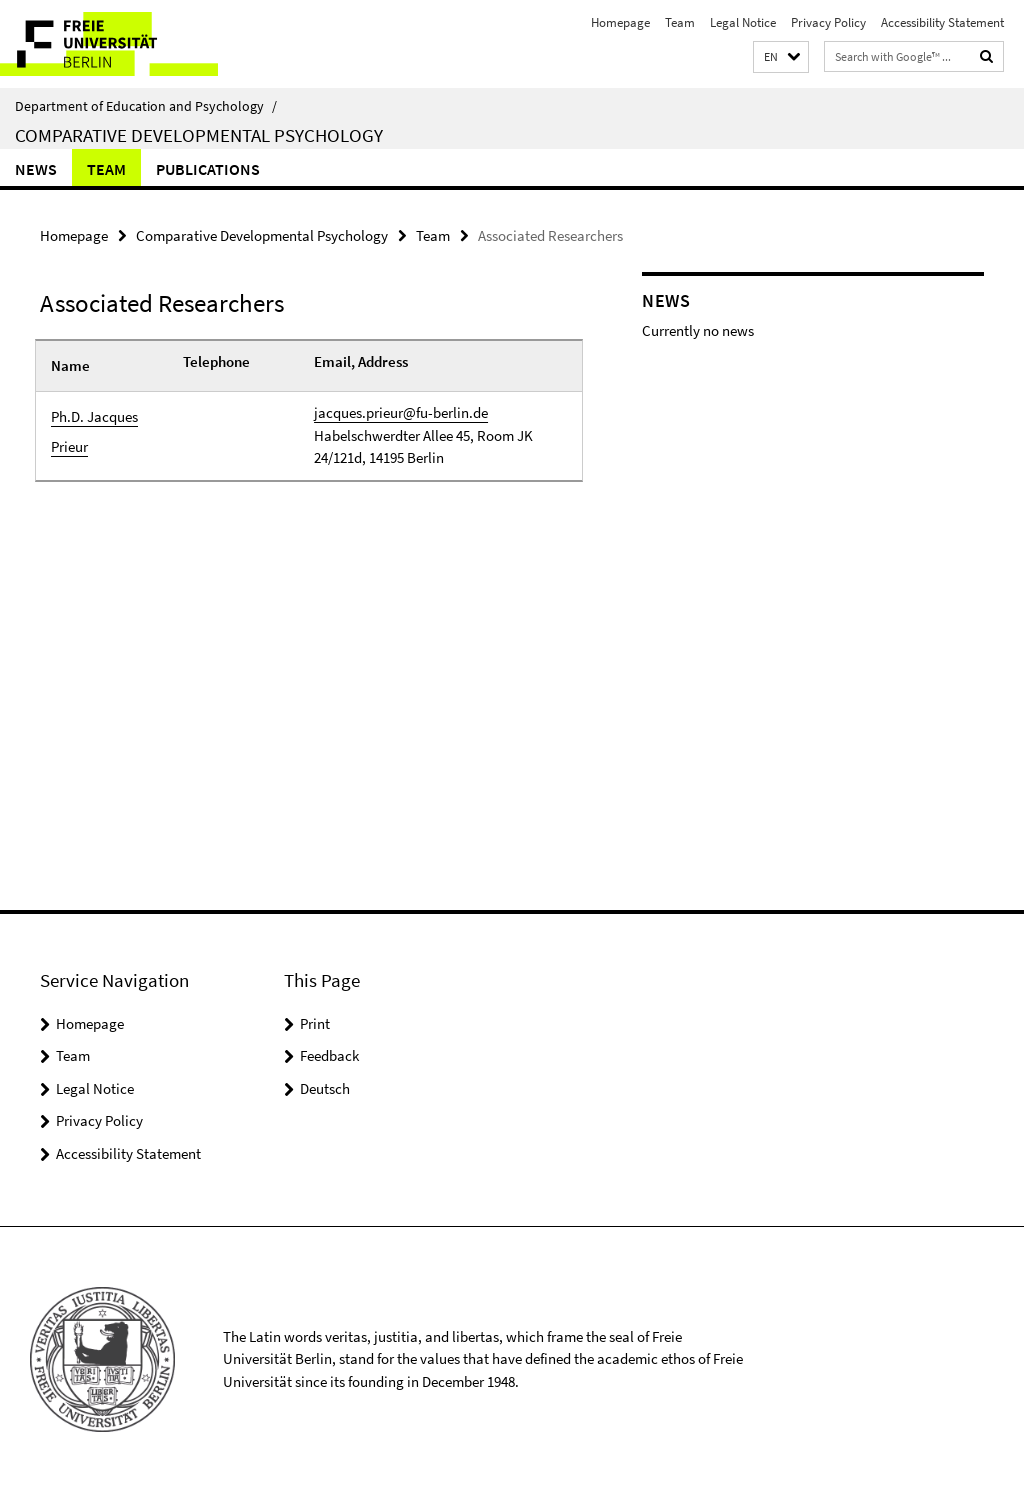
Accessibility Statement (942, 22)
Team (680, 22)
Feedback (329, 1055)
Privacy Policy (828, 22)
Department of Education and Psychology (146, 106)
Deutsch (325, 1088)
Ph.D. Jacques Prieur (94, 431)
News (36, 169)
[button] (781, 57)
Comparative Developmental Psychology (199, 135)
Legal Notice (743, 22)
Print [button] (315, 1023)
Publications (208, 169)
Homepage (620, 22)
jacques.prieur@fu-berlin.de (401, 412)
